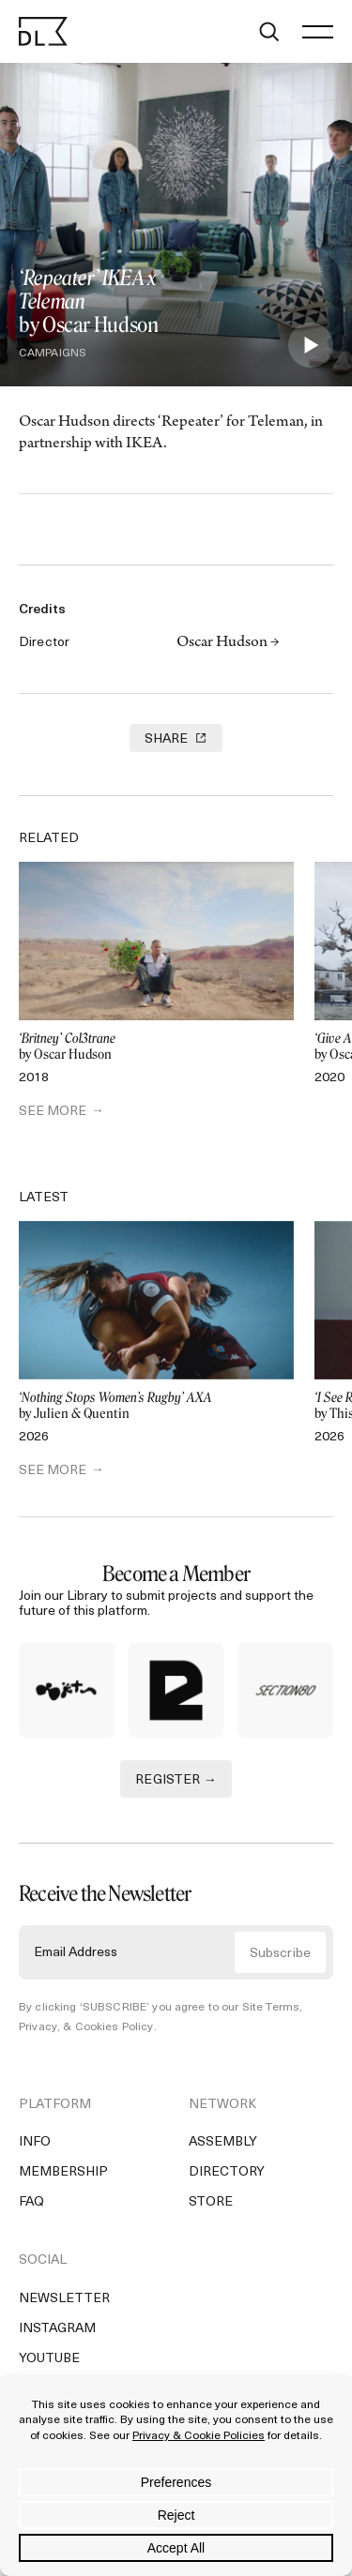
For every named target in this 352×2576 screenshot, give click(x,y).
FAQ (31, 2202)
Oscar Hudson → (228, 643)
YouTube (49, 2359)
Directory (227, 2172)
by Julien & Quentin (156, 1406)
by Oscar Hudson (156, 1047)
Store (211, 2202)
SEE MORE (52, 1112)
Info (35, 2142)
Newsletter (64, 2299)
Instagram (57, 2329)
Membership (63, 2172)
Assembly (223, 2142)
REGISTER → (176, 1780)
